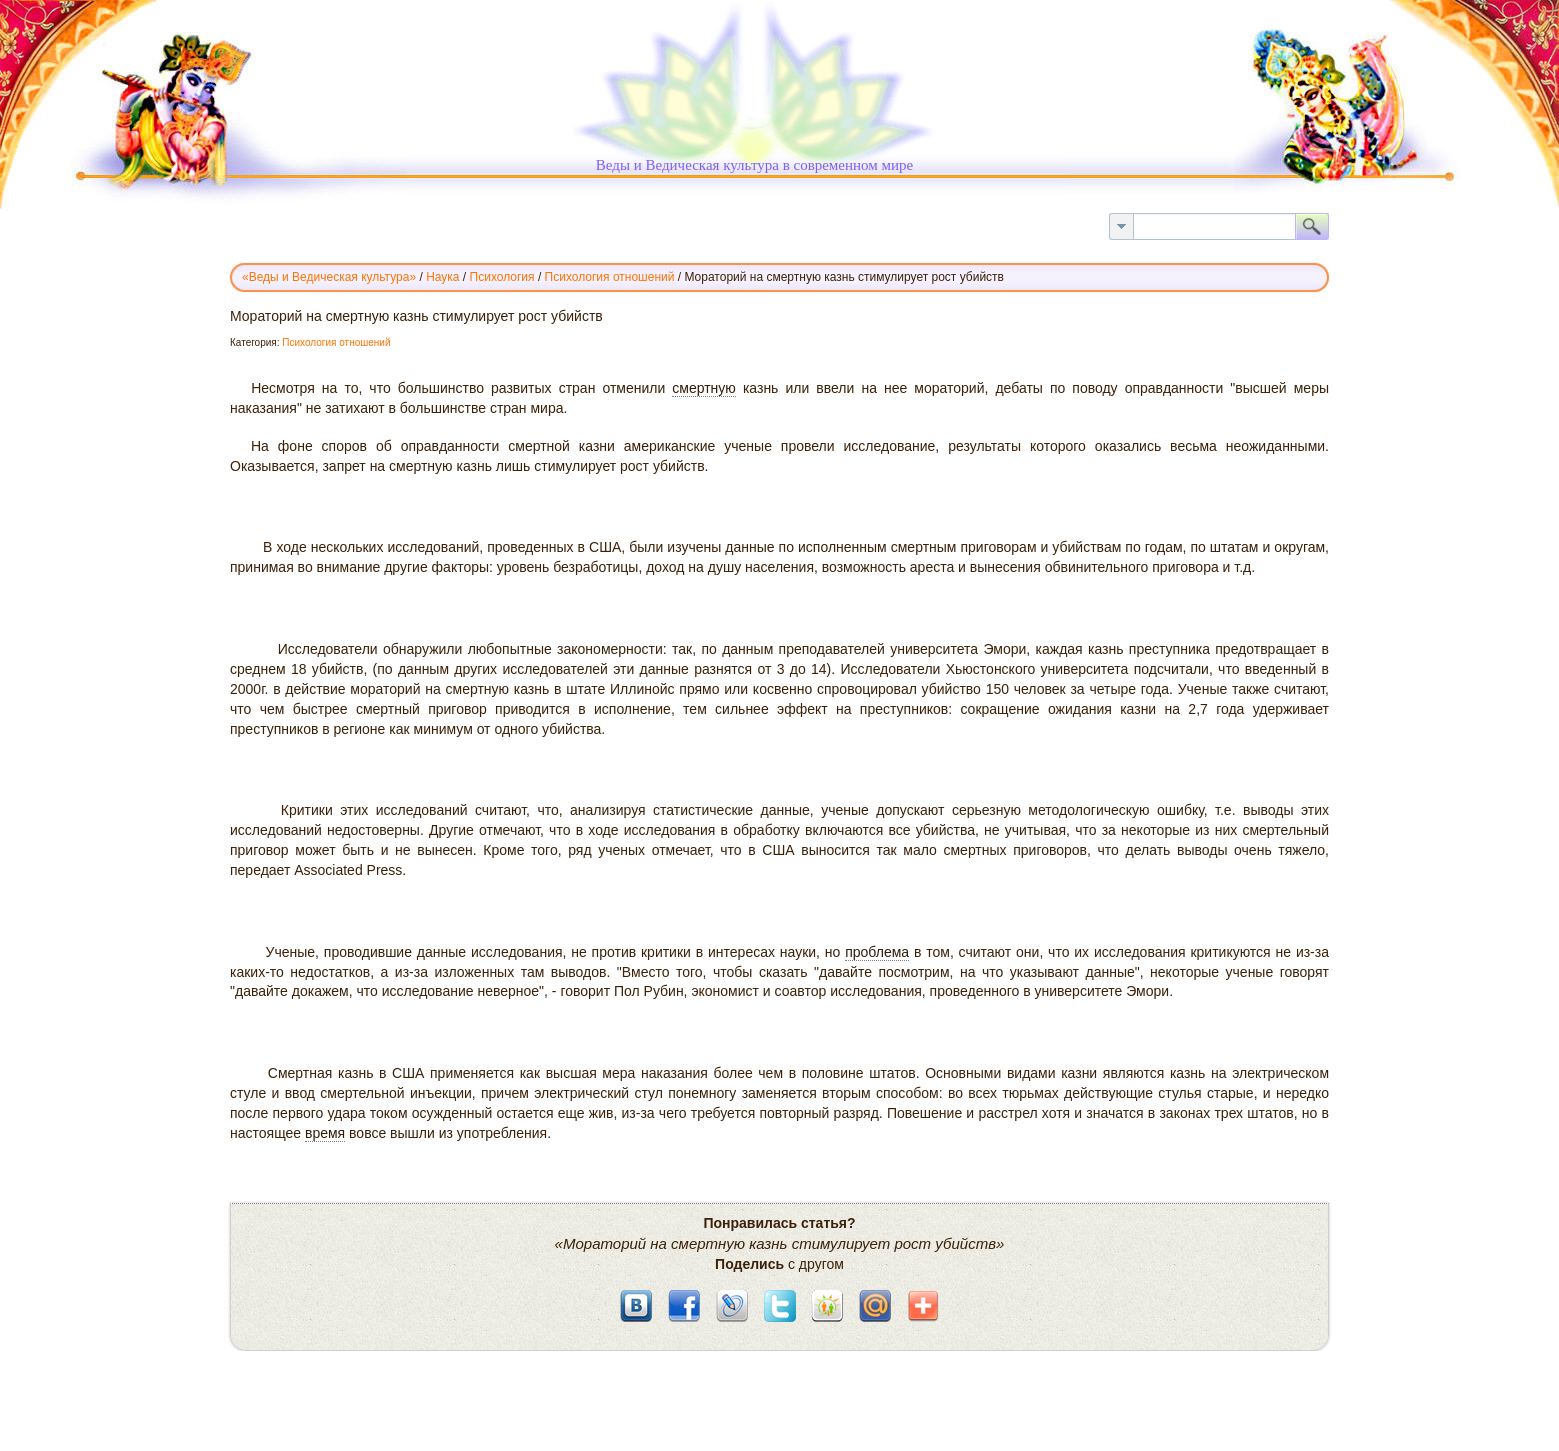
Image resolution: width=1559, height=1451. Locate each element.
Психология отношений (336, 342)
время (325, 1133)
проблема (877, 952)
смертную (704, 388)
